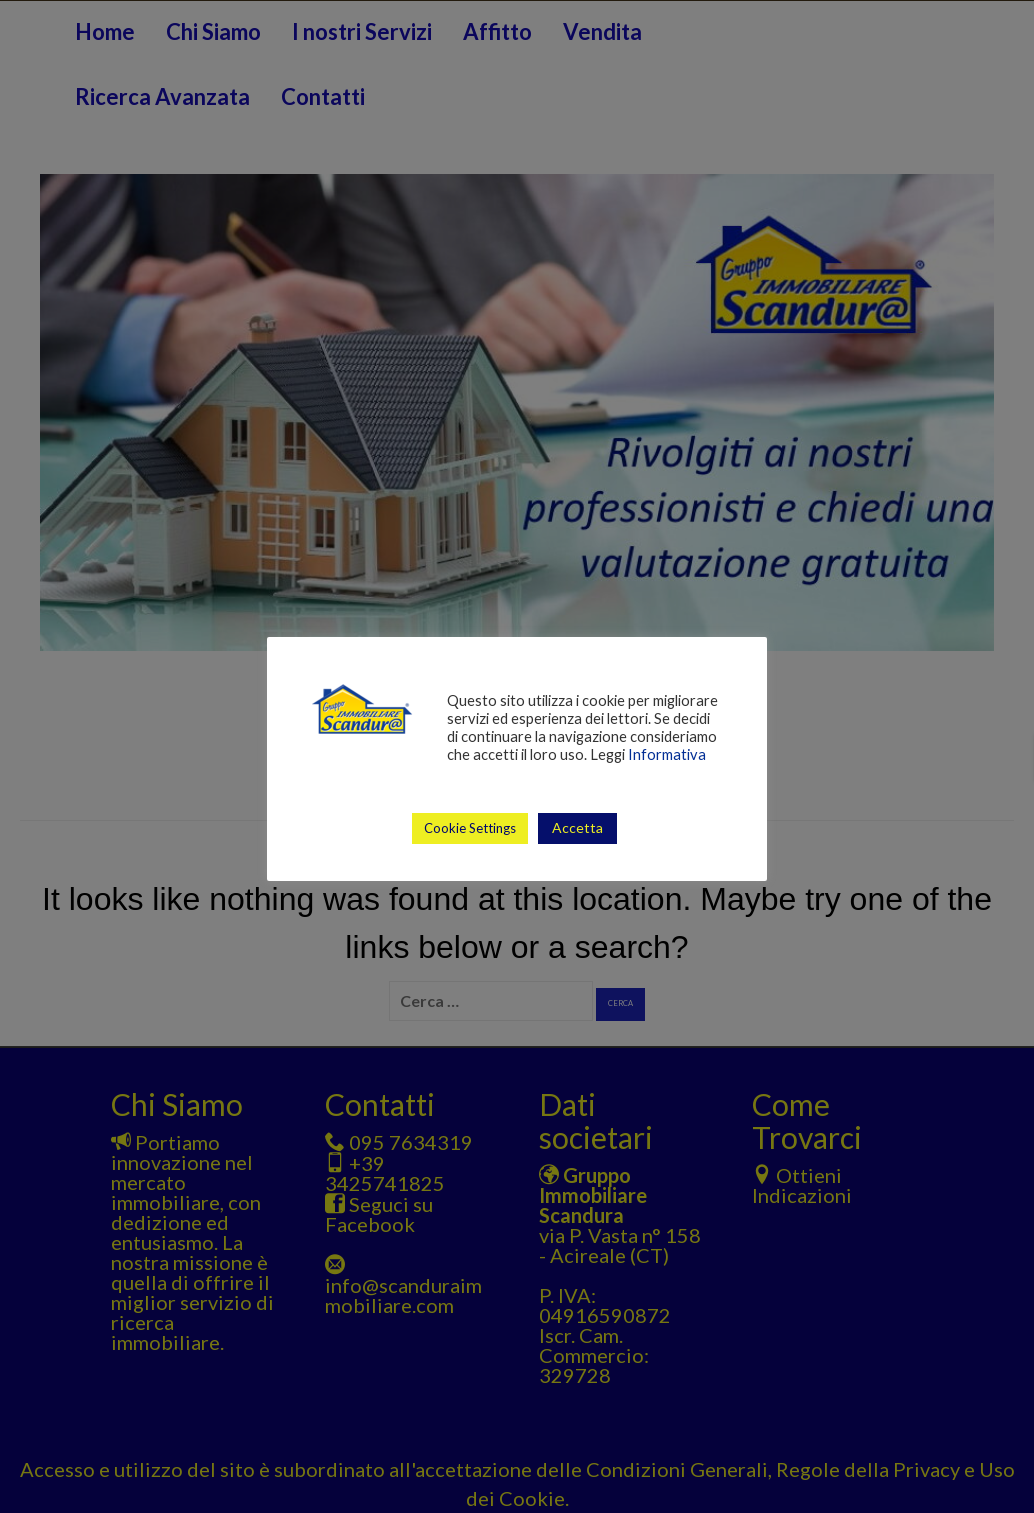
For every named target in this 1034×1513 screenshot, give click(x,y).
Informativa (667, 754)
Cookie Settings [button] (470, 828)
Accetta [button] (577, 827)
